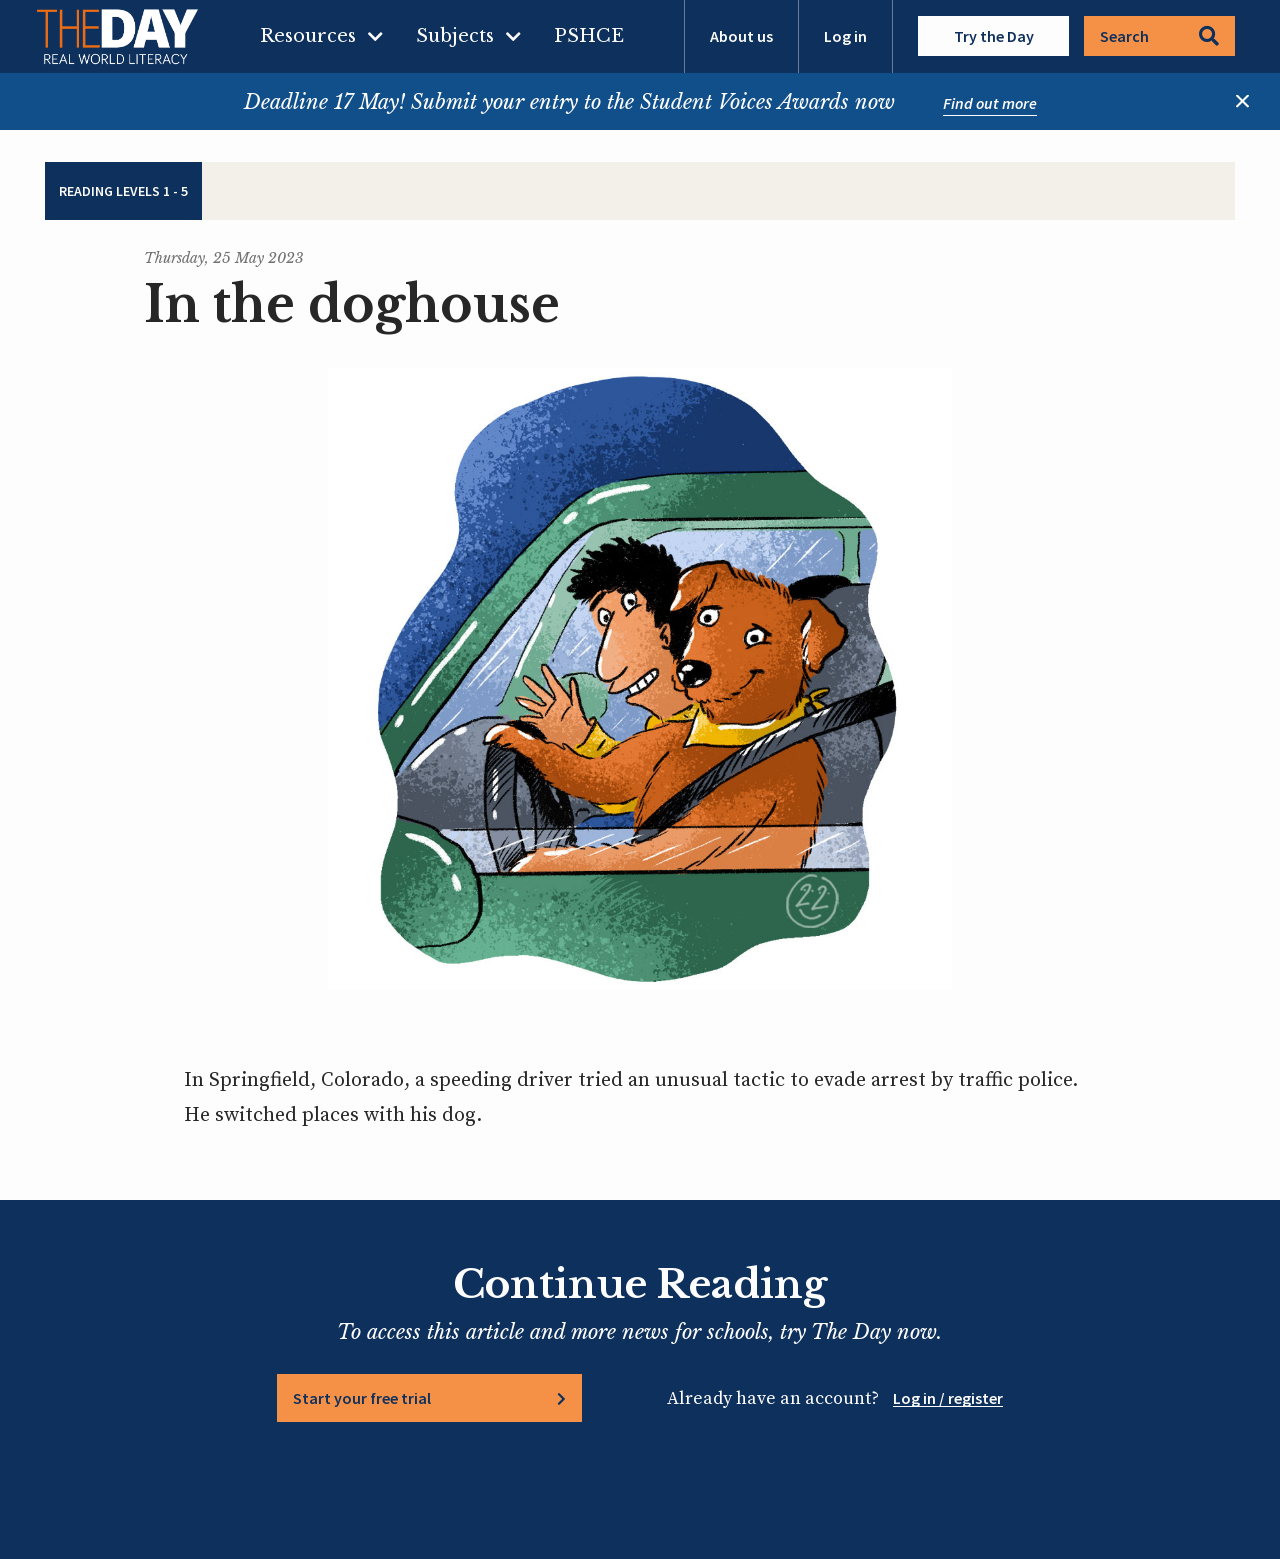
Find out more (990, 103)
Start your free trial (362, 1398)
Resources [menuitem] (308, 36)
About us (741, 36)
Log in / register (948, 1398)
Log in (845, 36)
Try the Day (994, 36)
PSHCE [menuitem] (589, 36)
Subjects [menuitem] (455, 36)
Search (1159, 36)
